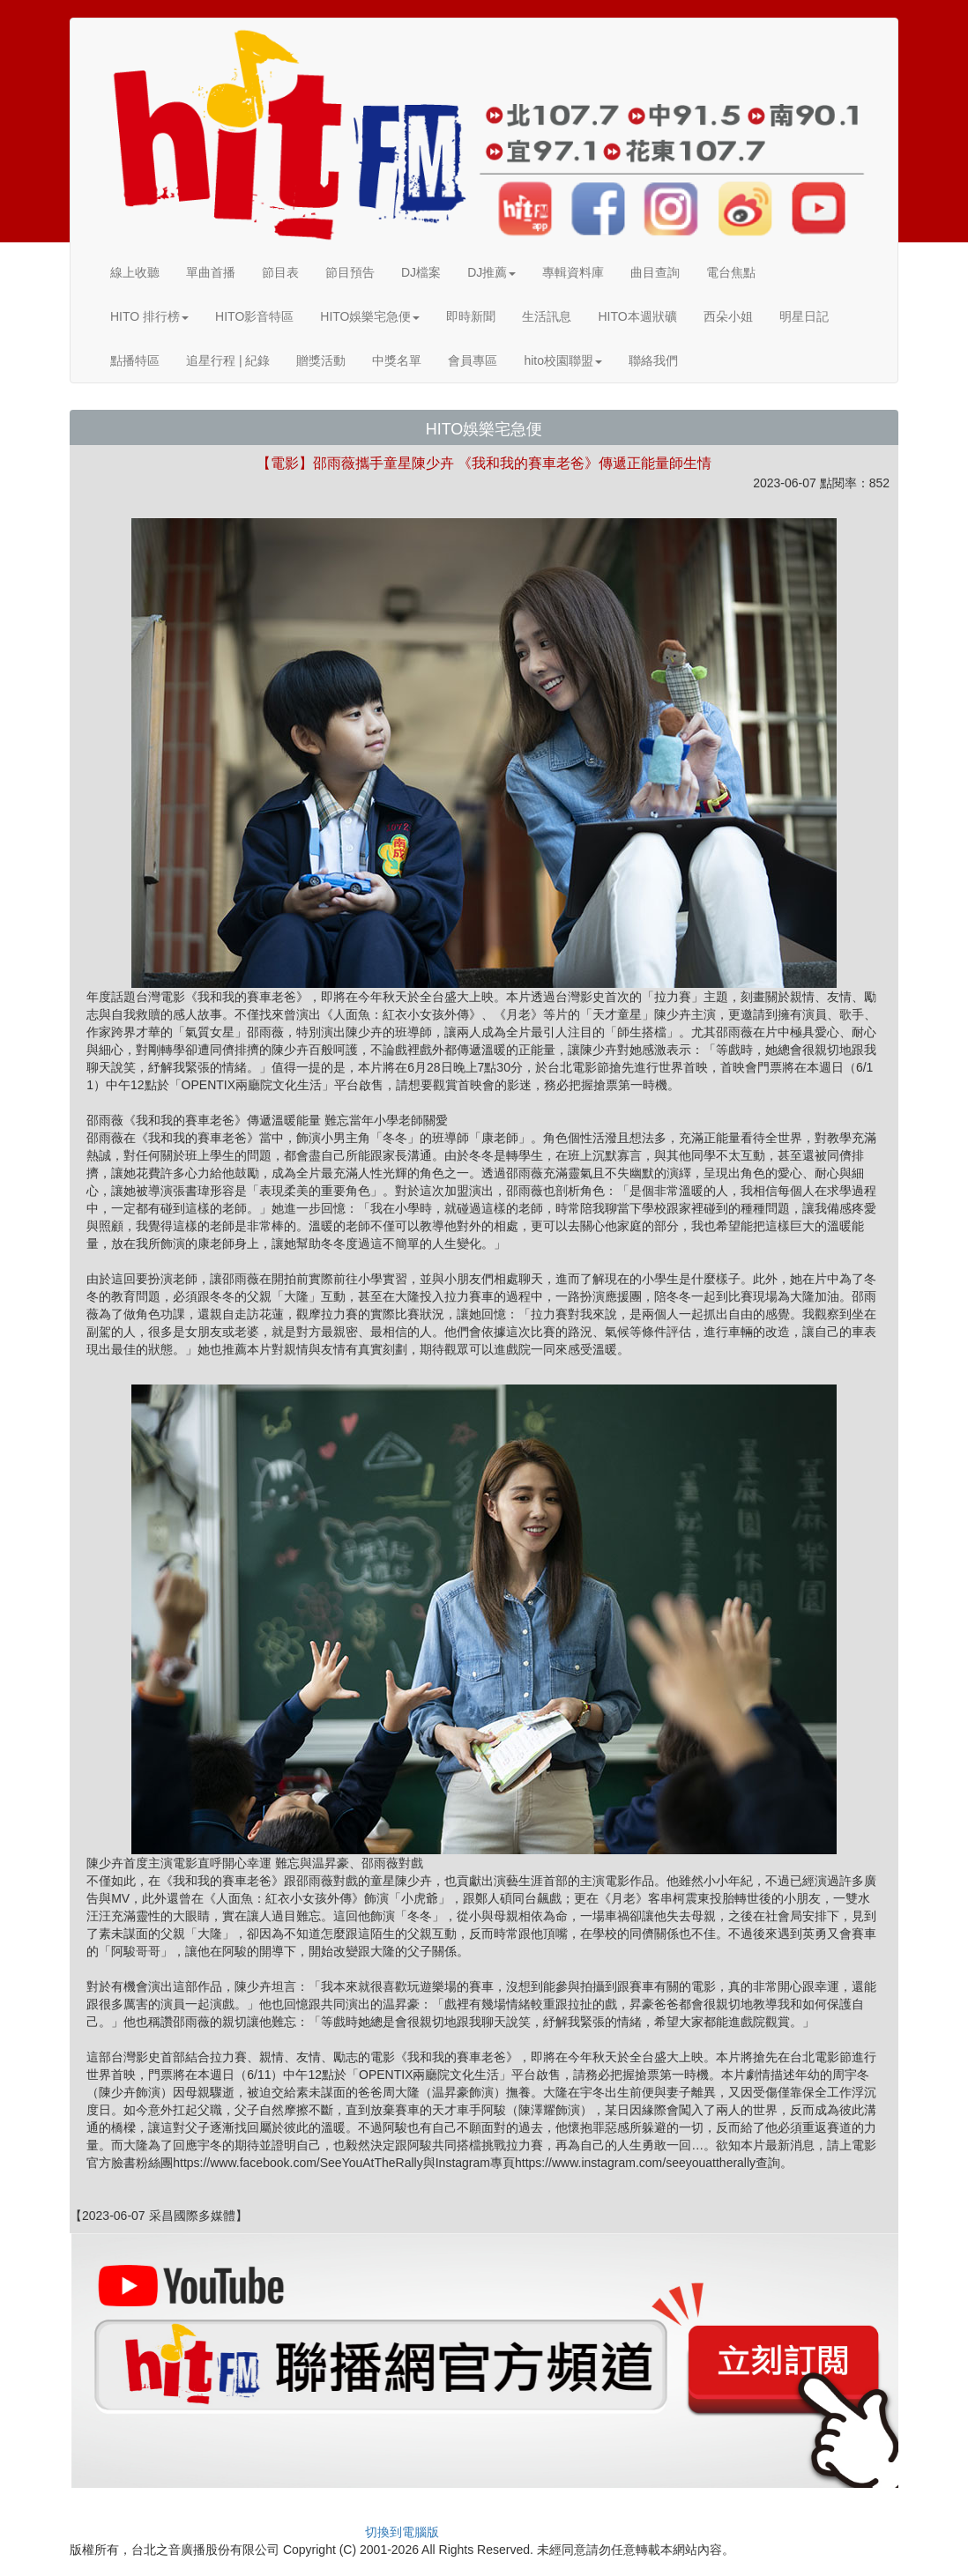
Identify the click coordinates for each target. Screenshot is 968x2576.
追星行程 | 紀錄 (228, 360)
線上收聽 (135, 272)
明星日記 (804, 316)
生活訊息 (546, 316)
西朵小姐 (728, 316)
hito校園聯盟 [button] (563, 360)
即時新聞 (470, 316)
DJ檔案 (421, 272)
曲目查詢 (655, 272)
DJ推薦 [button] (491, 272)
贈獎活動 (321, 360)
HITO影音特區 (254, 316)
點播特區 (135, 360)
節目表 (280, 272)
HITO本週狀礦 (637, 316)
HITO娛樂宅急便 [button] (370, 316)
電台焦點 (731, 272)
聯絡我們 (653, 360)
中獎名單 (396, 360)
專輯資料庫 (573, 272)
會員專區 (472, 360)
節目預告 (350, 272)
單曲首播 (210, 272)
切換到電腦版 (402, 2532)
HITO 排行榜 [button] (149, 316)
